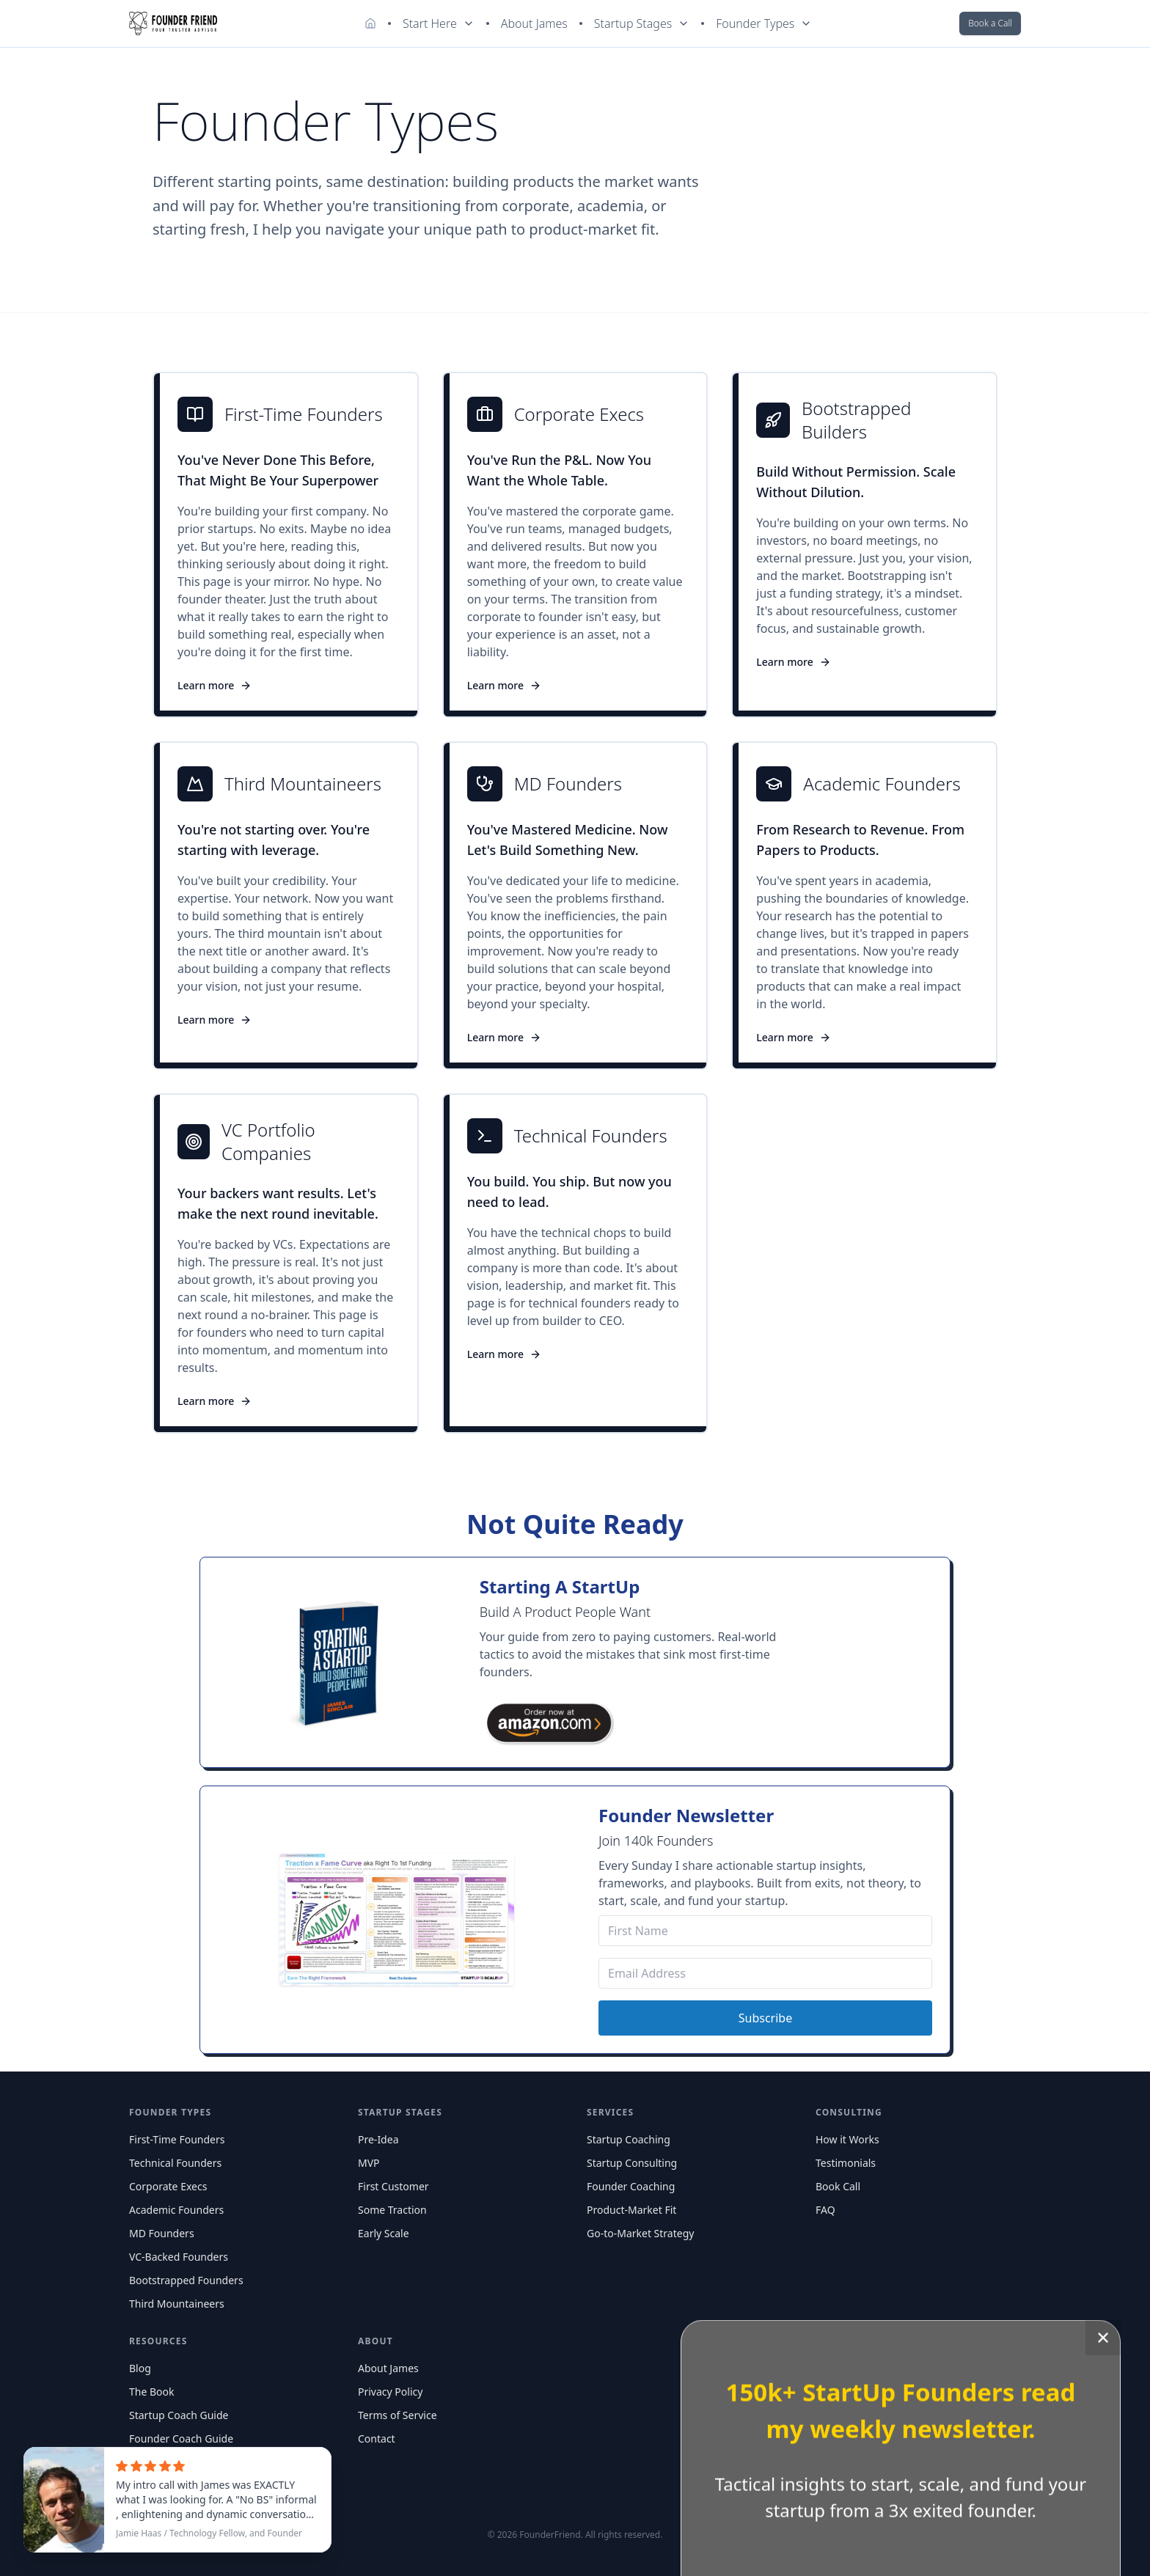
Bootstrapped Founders (186, 2280)
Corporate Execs (168, 2186)
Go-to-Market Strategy (640, 2233)
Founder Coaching (631, 2186)
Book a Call (990, 23)
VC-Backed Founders (178, 2257)
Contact (376, 2438)
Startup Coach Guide (178, 2415)
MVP (369, 2163)
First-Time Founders (176, 2139)
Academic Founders (176, 2210)
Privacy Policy (390, 2392)
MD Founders (161, 2233)
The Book (152, 2392)
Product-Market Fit (631, 2210)
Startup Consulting (632, 2163)
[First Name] (765, 1930)
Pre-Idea (378, 2139)
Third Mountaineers (176, 2304)
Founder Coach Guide (181, 2438)
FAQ (825, 2210)
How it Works (847, 2139)
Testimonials (846, 2163)
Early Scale (383, 2233)
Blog (140, 2368)
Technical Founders (175, 2163)
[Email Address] (765, 1973)
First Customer (393, 2186)
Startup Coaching (628, 2139)
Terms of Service (397, 2415)
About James (534, 23)
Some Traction (392, 2210)
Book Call (838, 2186)
